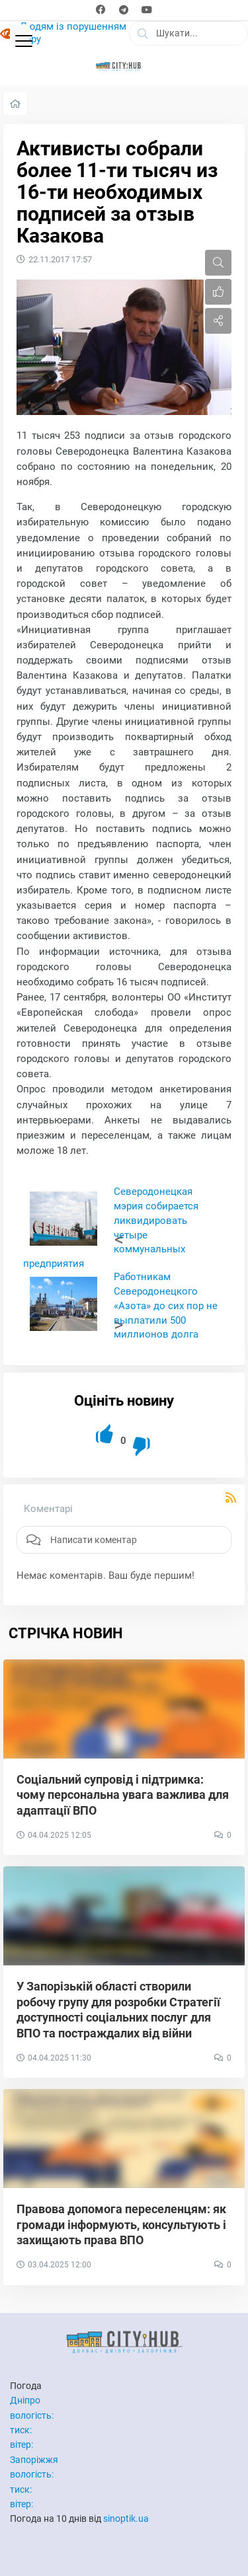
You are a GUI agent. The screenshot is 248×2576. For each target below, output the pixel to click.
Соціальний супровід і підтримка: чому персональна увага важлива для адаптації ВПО (123, 1794)
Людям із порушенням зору (73, 33)
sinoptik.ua (126, 2518)
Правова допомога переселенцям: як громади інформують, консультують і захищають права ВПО (121, 2224)
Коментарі (48, 1509)
